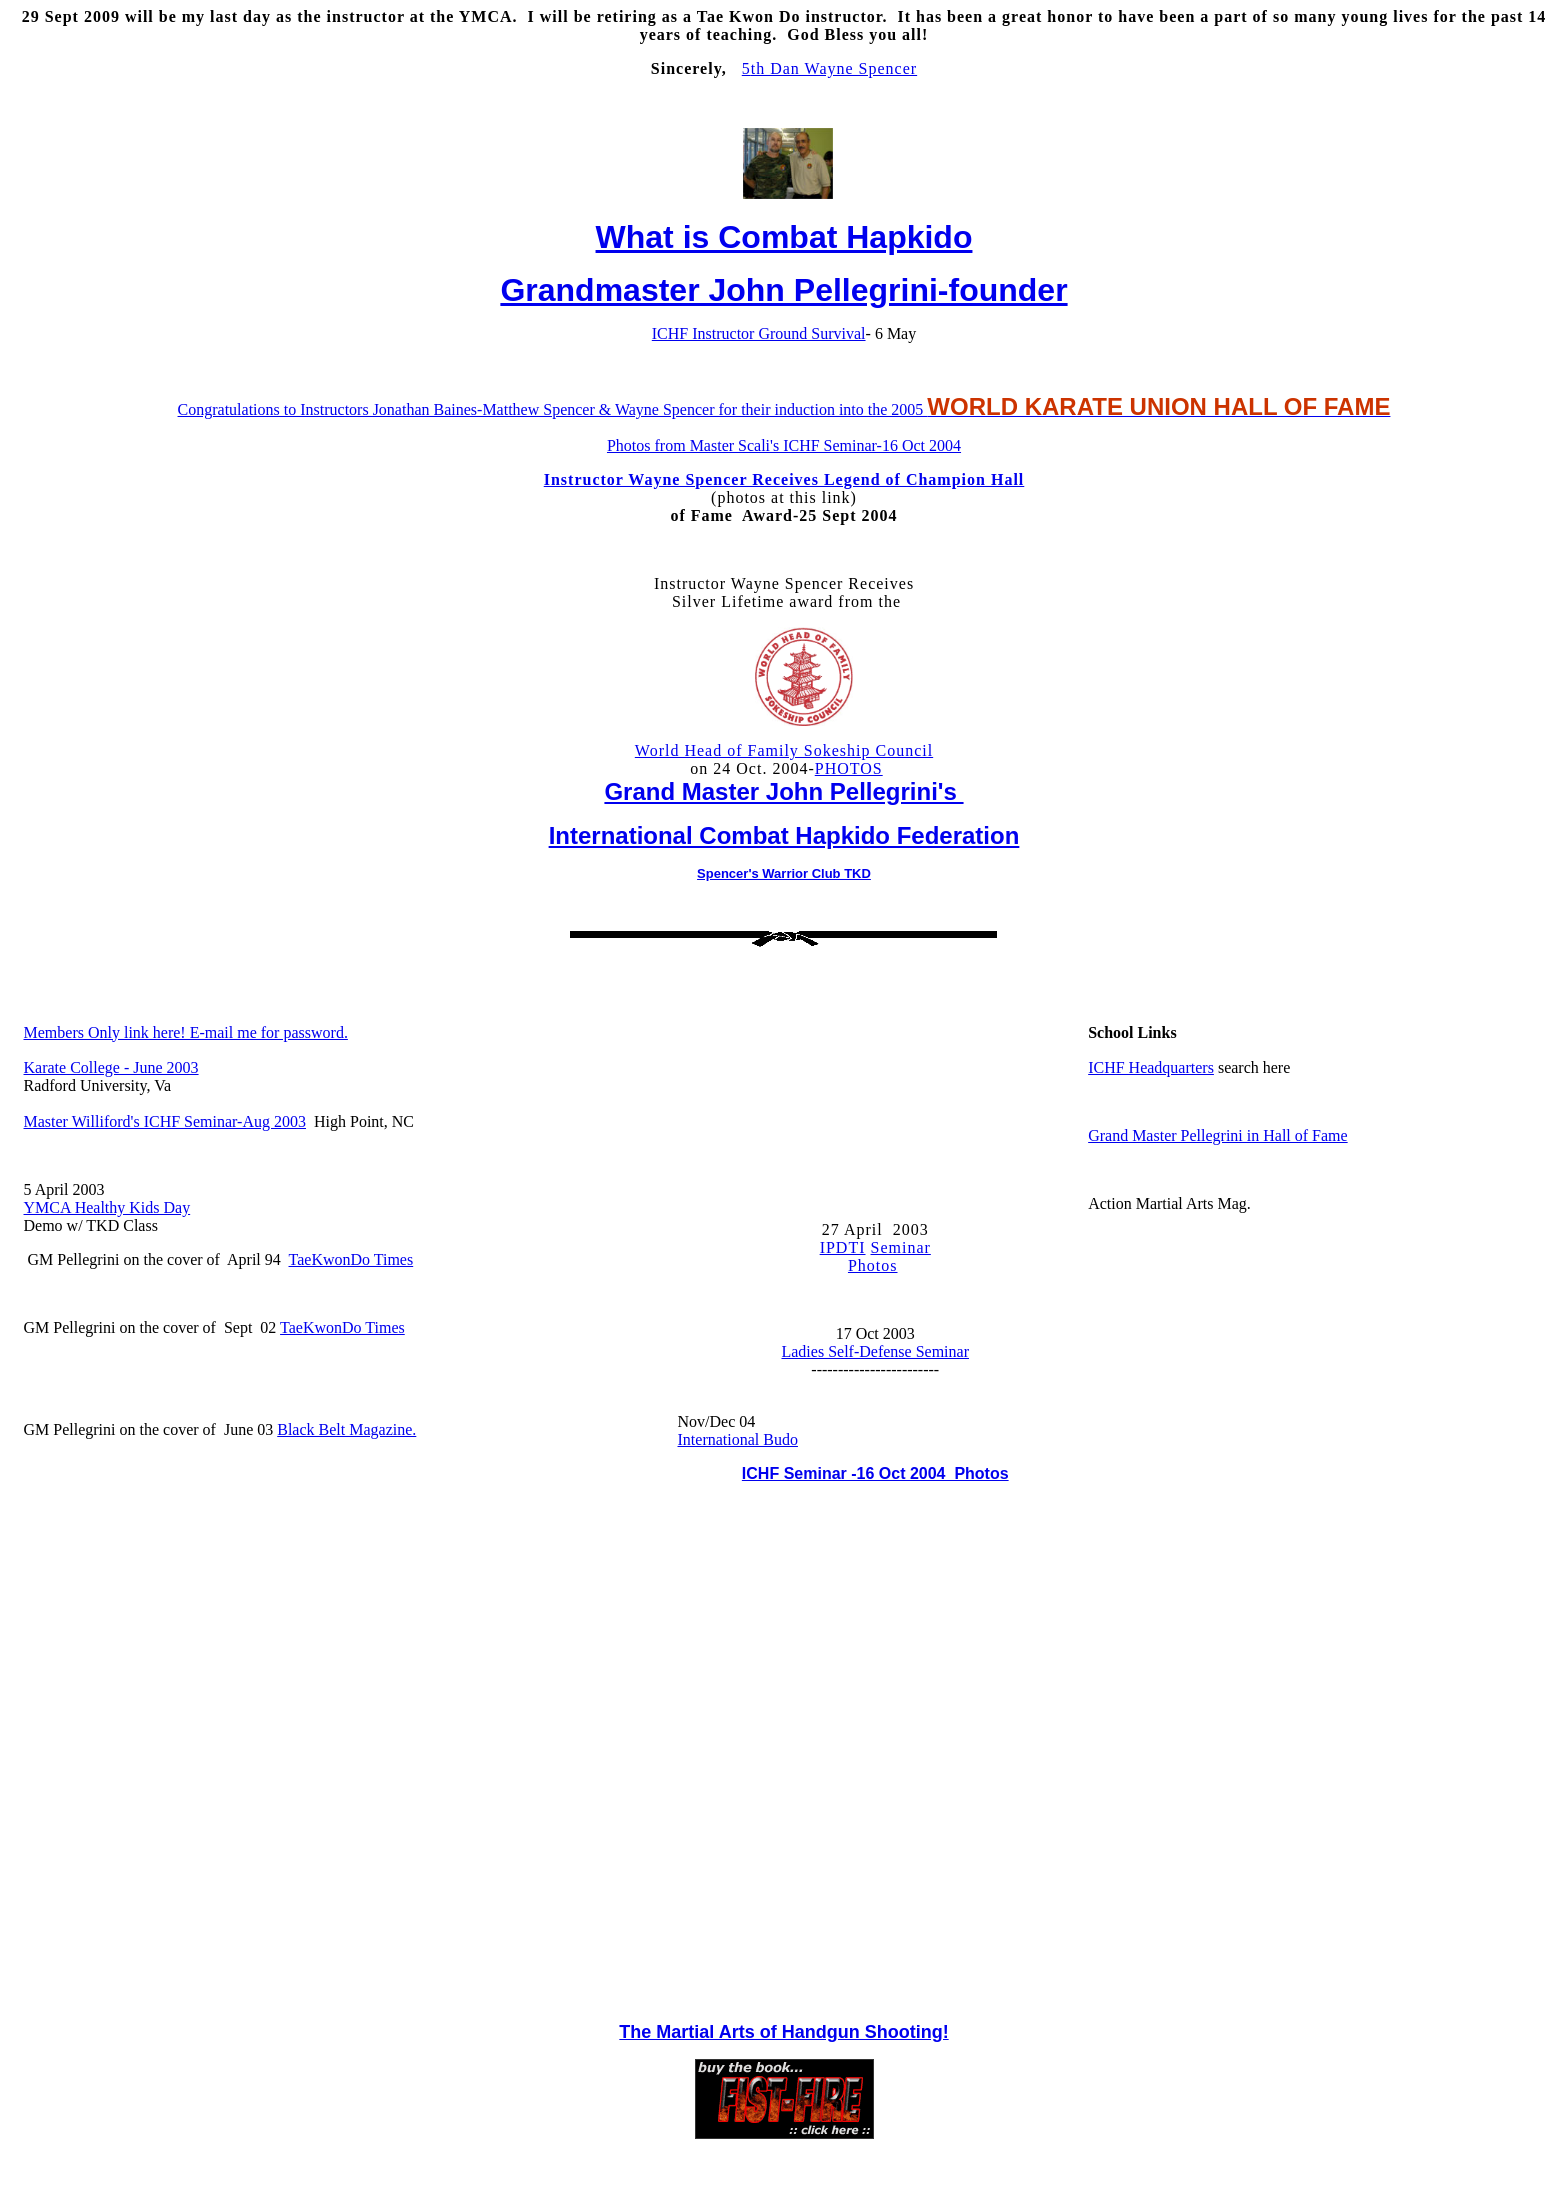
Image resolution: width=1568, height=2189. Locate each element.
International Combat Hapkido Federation (784, 835)
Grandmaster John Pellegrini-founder (783, 290)
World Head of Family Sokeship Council (784, 750)
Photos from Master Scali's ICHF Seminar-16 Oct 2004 (784, 445)
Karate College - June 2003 (111, 1067)
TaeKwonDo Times (351, 1259)
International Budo (738, 1439)
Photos (873, 1265)
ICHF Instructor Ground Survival (759, 333)
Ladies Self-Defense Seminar (874, 1351)
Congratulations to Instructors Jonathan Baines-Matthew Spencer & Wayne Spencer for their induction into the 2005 (784, 409)
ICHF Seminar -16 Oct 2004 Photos (875, 1473)
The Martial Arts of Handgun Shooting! (783, 2032)
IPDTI (843, 1247)
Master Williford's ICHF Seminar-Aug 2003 (165, 1121)
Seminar (901, 1247)
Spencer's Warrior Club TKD (784, 873)
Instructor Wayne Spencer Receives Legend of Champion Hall (784, 479)
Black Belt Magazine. (346, 1429)
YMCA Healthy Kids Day (107, 1207)
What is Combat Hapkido (784, 237)
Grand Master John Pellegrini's (783, 791)
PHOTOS (849, 768)
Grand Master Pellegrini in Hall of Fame (1218, 1135)
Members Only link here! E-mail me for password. (186, 1032)
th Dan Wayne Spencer (834, 68)
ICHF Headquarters (1151, 1067)
